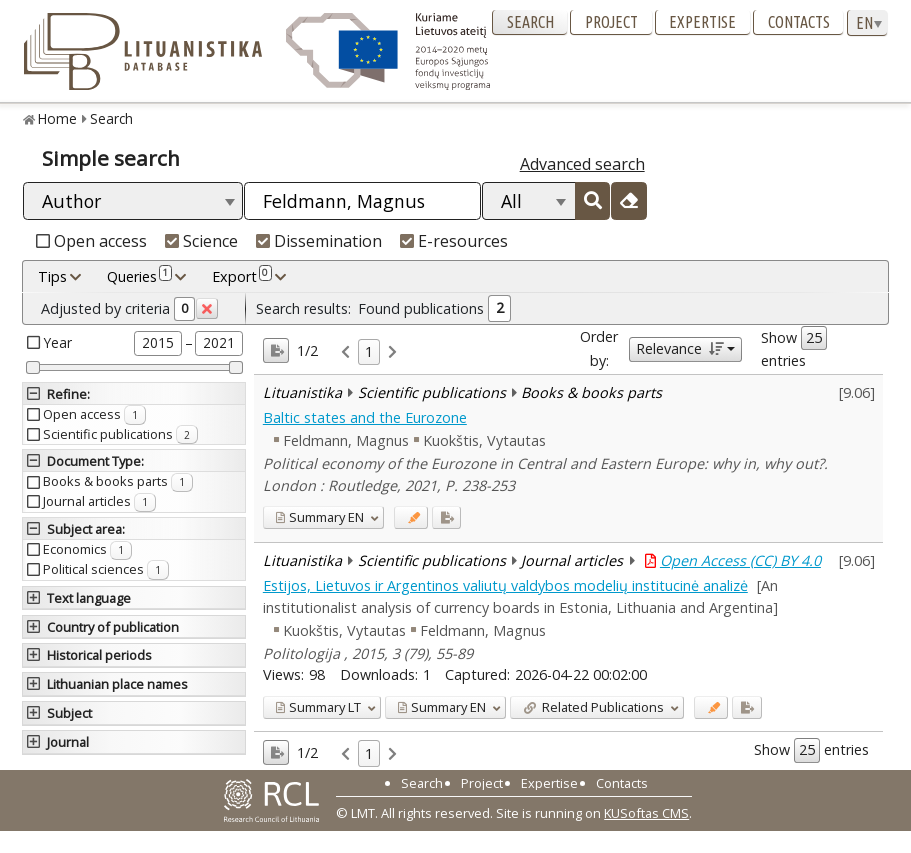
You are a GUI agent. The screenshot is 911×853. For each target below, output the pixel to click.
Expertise (702, 22)
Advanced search (582, 164)
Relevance (679, 348)
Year (58, 342)
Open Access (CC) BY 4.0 (740, 560)
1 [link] (369, 351)
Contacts (799, 22)
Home (57, 118)
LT (318, 707)
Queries (139, 276)
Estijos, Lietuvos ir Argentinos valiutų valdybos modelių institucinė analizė (505, 585)
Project (611, 22)
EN (319, 517)
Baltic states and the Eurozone (365, 417)
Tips (52, 276)
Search (530, 22)
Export (242, 276)
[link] (345, 352)
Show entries (794, 348)
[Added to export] (446, 517)
